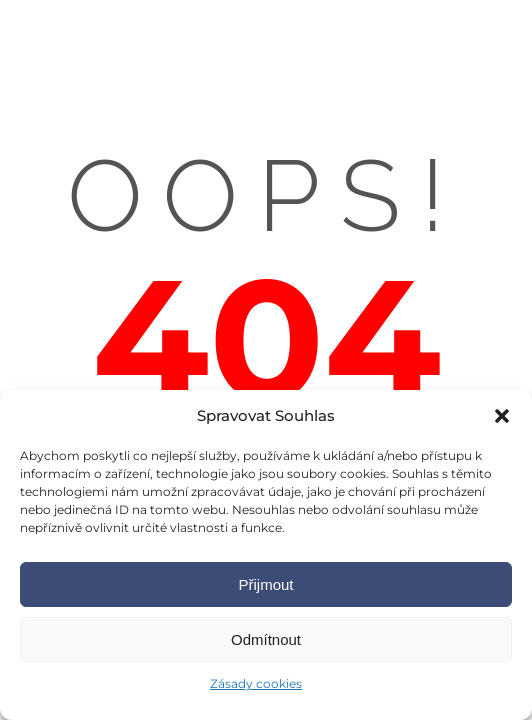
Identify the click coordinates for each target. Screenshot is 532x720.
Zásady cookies (256, 683)
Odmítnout (266, 639)
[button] (502, 416)
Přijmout (265, 584)
